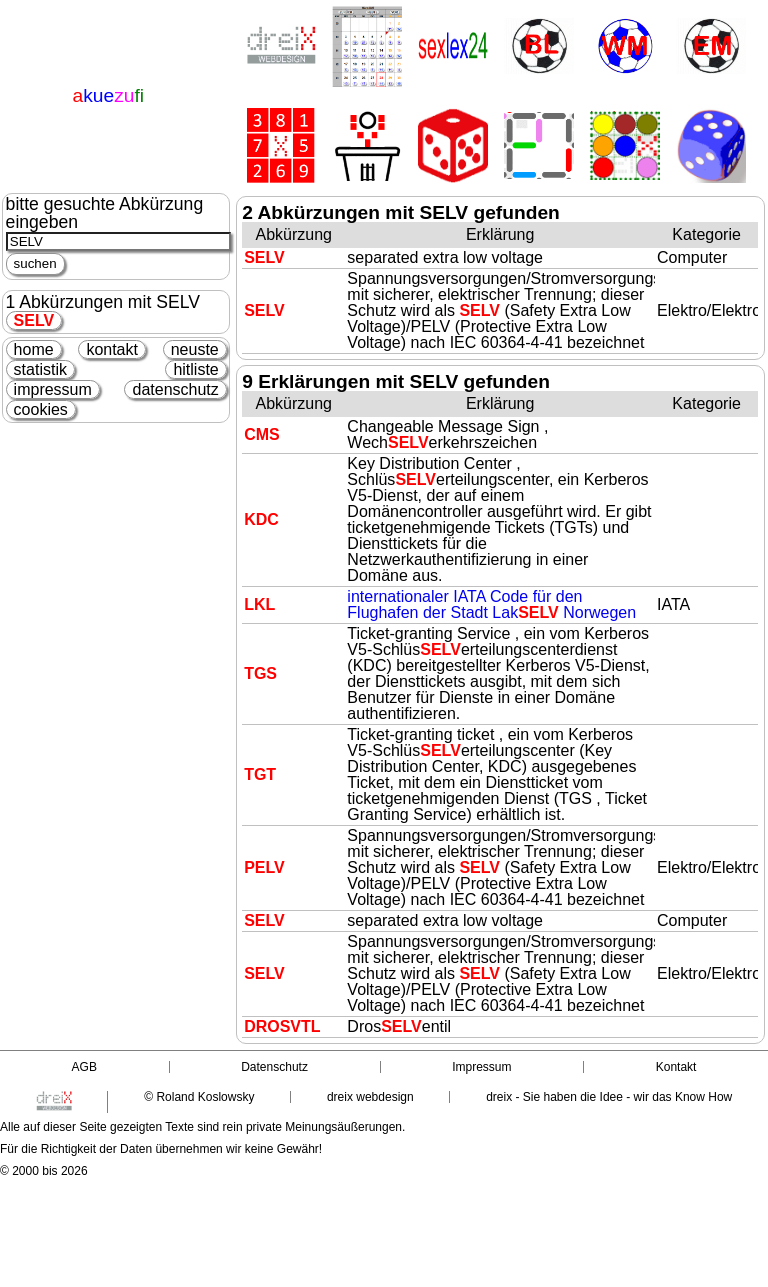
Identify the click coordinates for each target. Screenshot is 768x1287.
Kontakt (676, 1067)
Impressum (481, 1067)
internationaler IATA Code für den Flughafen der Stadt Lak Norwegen (491, 604)
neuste (195, 349)
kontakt (112, 349)
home (34, 349)
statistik (40, 369)
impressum (53, 389)
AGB (84, 1067)
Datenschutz (274, 1067)
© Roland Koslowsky (199, 1097)
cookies (41, 409)
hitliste (195, 369)
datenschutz (175, 389)
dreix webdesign (370, 1097)
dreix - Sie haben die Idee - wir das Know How (609, 1097)
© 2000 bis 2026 (44, 1171)
